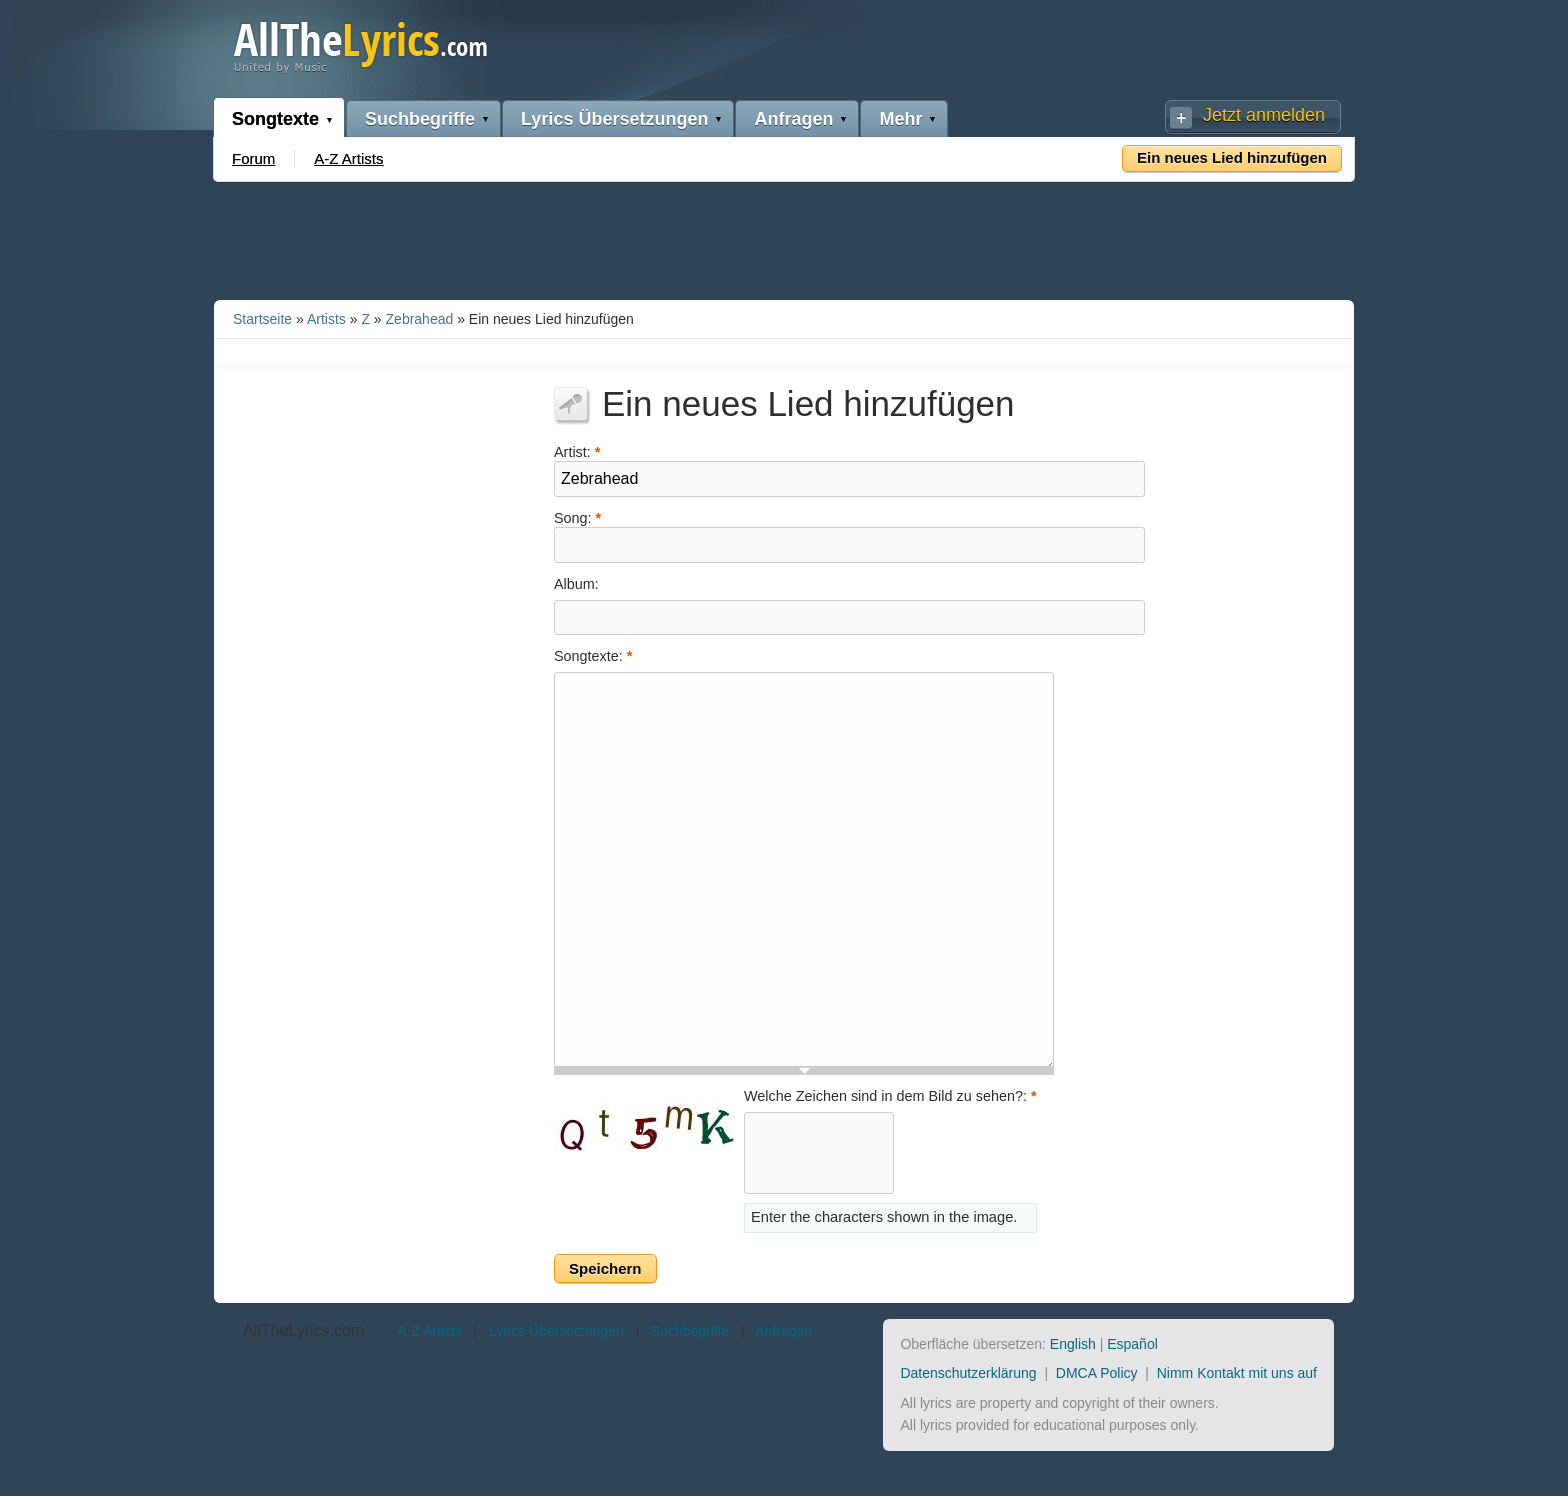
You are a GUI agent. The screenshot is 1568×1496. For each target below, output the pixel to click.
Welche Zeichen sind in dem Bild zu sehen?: (890, 1096)
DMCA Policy (1097, 1373)
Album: (576, 584)
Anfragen (793, 119)
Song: (577, 516)
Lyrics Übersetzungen (614, 119)
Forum (253, 158)
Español (1132, 1344)
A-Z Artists (348, 158)
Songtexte (275, 119)
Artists (326, 319)
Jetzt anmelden (1264, 115)
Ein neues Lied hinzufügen (1232, 157)
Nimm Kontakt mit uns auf (1237, 1373)
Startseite (262, 319)
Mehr (900, 119)
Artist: (577, 450)
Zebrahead (420, 319)
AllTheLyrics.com (303, 1330)
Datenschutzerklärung (968, 1373)
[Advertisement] (784, 237)
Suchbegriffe (420, 119)
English (1073, 1344)
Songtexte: (593, 656)
